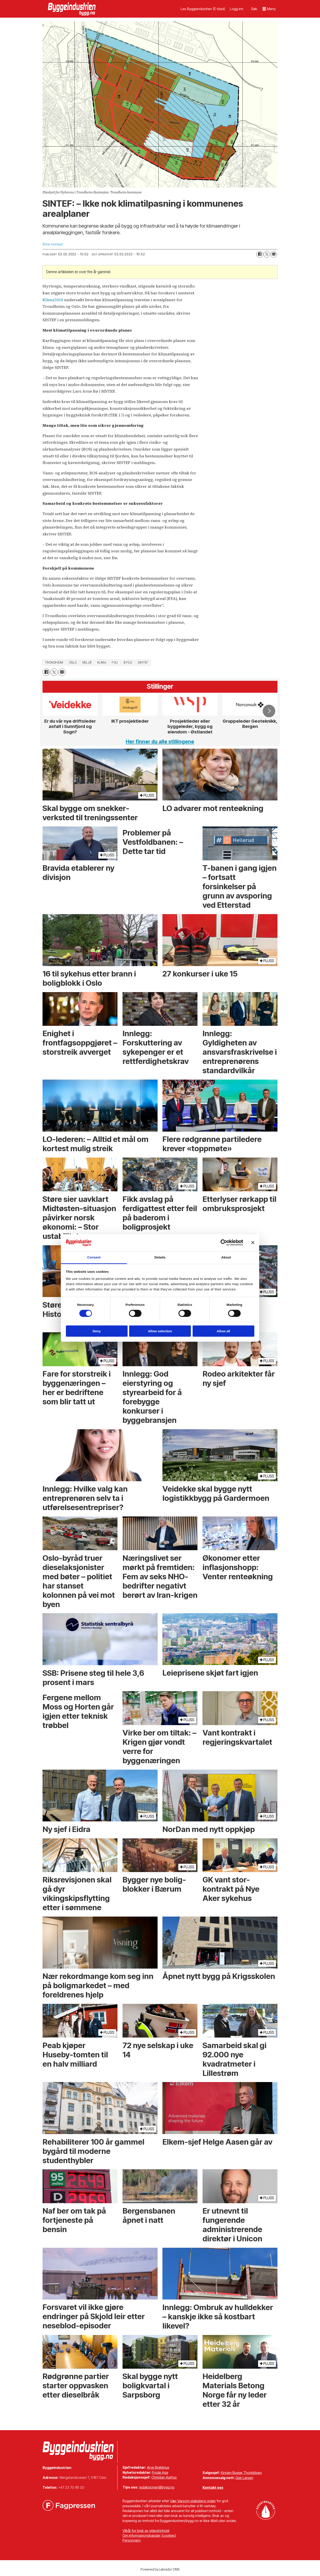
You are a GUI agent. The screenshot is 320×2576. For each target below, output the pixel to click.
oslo (73, 662)
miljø (87, 662)
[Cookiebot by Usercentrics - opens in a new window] (224, 1242)
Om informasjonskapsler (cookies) (149, 2535)
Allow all (223, 1331)
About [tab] (226, 1257)
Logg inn (236, 9)
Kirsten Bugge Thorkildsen (241, 2472)
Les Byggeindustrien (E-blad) (203, 9)
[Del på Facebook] (259, 254)
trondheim (54, 662)
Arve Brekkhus (158, 2467)
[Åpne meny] (269, 9)
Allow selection (160, 1331)
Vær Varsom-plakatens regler (193, 2501)
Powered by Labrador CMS (160, 2569)
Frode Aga (160, 2472)
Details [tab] (160, 1257)
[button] (269, 711)
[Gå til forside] (72, 9)
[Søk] (254, 8)
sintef (143, 662)
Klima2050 (53, 300)
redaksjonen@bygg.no (157, 2487)
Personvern (132, 2540)
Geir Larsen (244, 2478)
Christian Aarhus (164, 2477)
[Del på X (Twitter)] (266, 254)
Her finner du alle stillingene (160, 742)
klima (101, 662)
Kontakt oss (213, 2487)
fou (115, 662)
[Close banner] (252, 1242)
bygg (128, 662)
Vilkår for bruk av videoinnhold (146, 2530)
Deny (97, 1331)
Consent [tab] (94, 1257)
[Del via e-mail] (273, 254)
